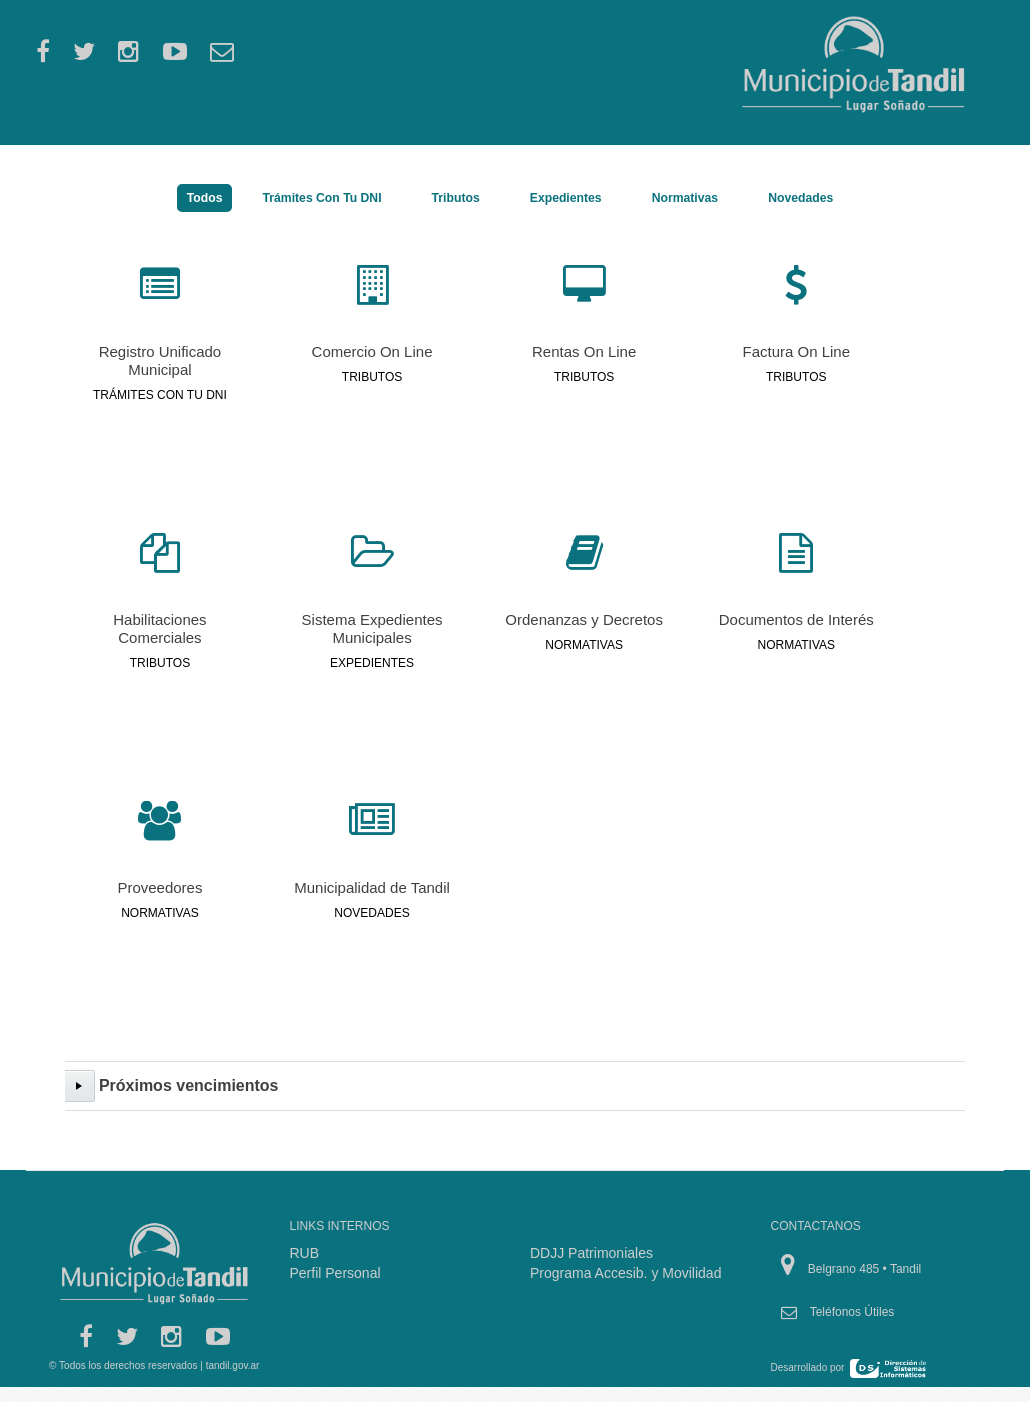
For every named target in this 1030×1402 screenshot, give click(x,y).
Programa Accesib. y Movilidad (625, 1273)
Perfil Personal (335, 1273)
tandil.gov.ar (233, 1365)
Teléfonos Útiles (852, 1312)
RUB (305, 1253)
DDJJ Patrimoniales (591, 1253)
